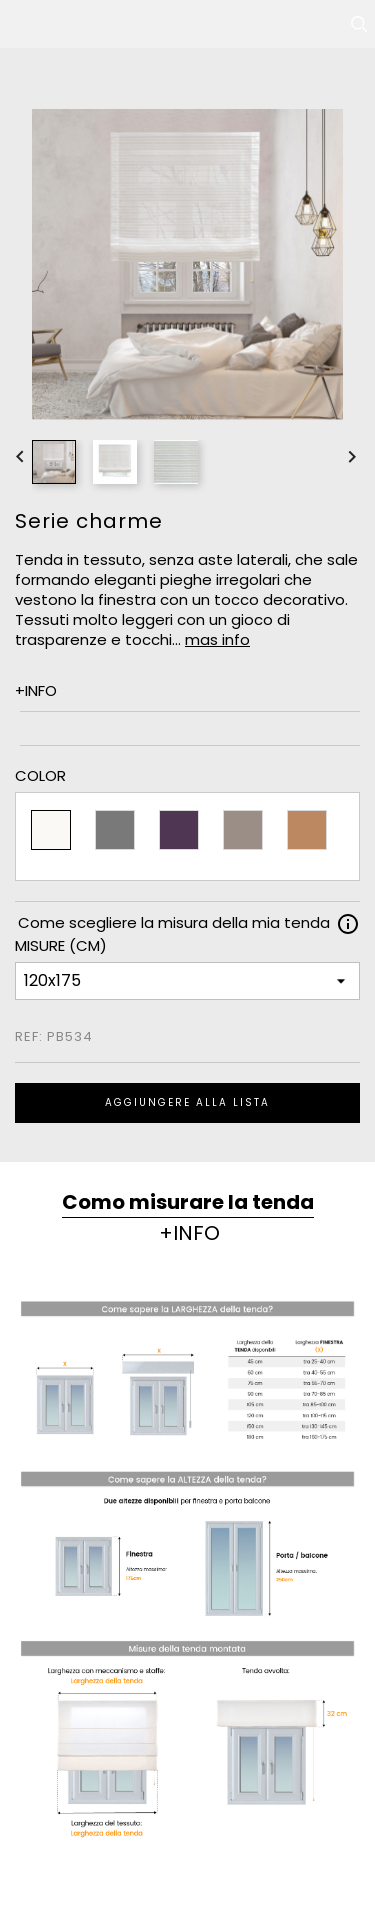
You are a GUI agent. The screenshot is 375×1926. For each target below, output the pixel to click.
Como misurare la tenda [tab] (188, 1202)
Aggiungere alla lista (187, 1102)
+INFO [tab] (189, 1233)
